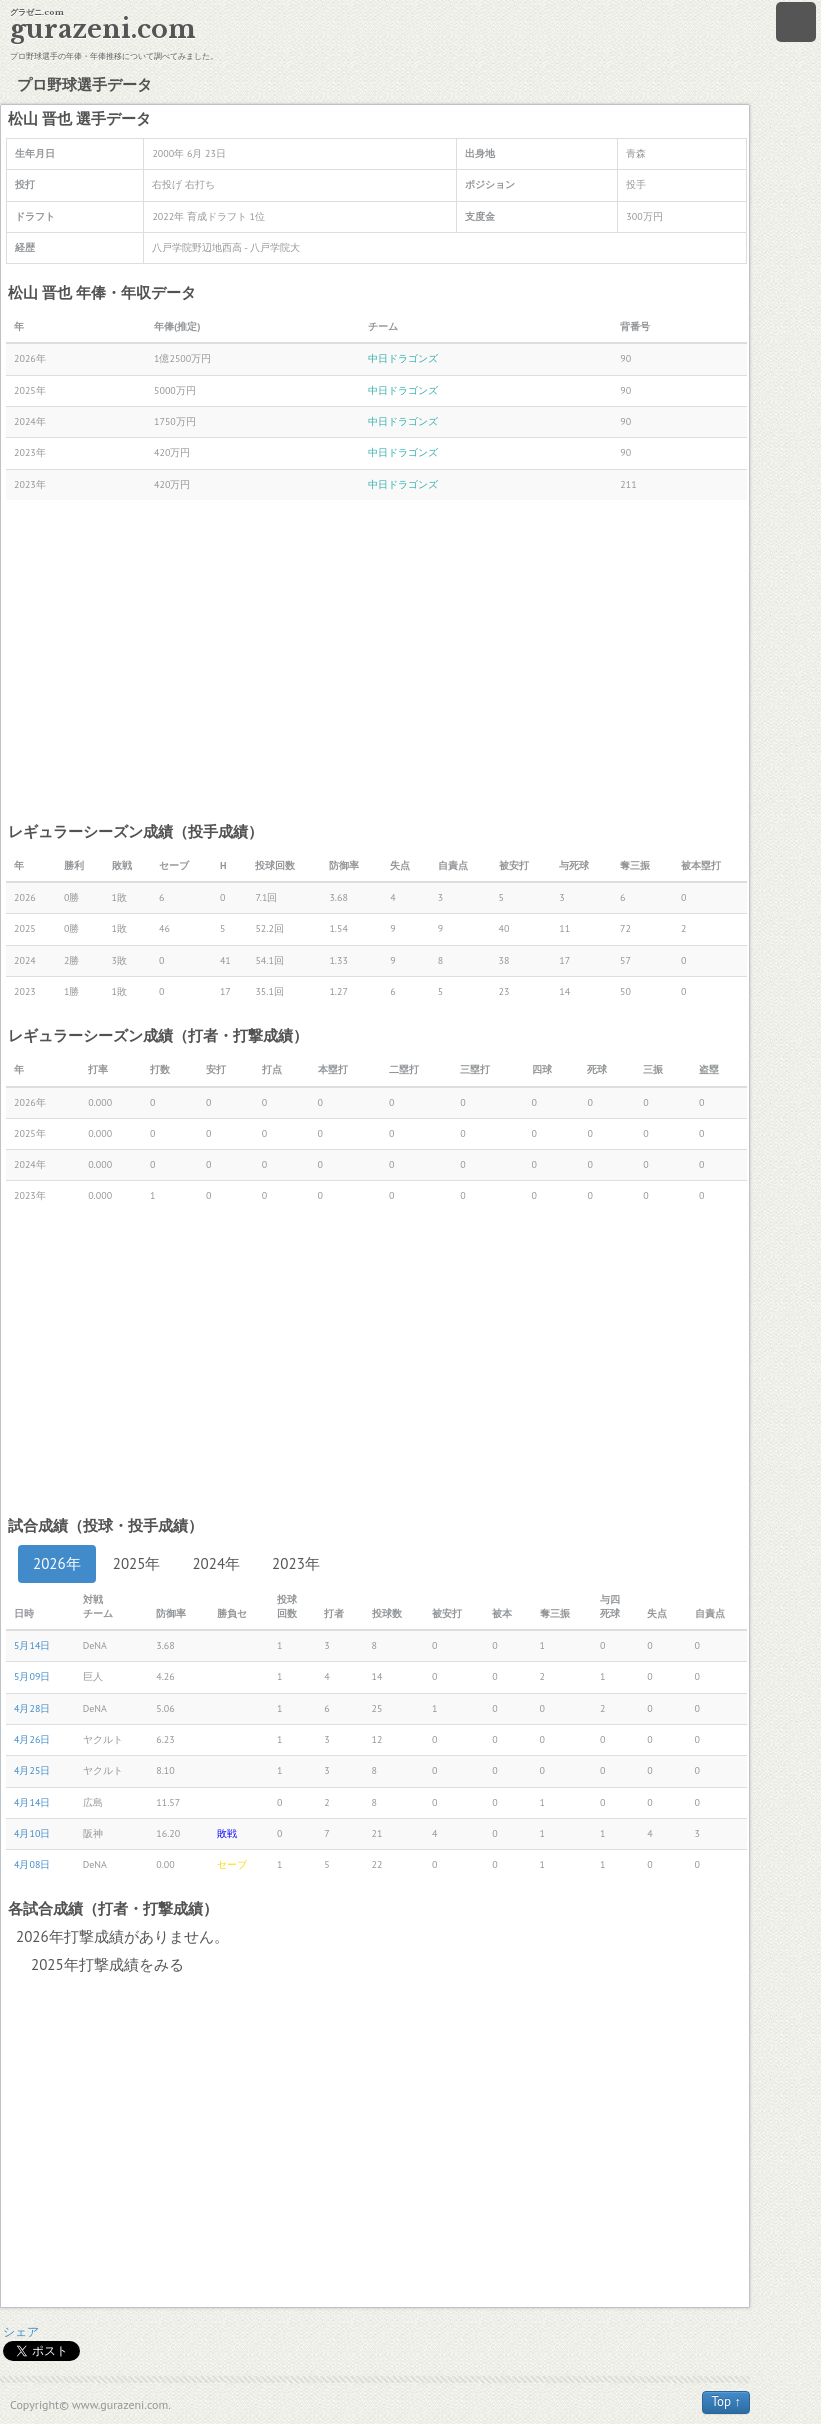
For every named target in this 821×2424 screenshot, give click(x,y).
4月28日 (32, 1708)
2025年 (137, 1563)
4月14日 (32, 1802)
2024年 (216, 1563)
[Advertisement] (376, 660)
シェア (21, 2331)
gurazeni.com (103, 29)
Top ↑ (726, 2401)
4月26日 (32, 1739)
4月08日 (32, 1864)
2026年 (57, 1563)
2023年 (296, 1563)
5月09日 (32, 1676)
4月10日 (32, 1833)
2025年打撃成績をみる (107, 1964)
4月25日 (32, 1770)
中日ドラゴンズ (403, 358)
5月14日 (32, 1645)
